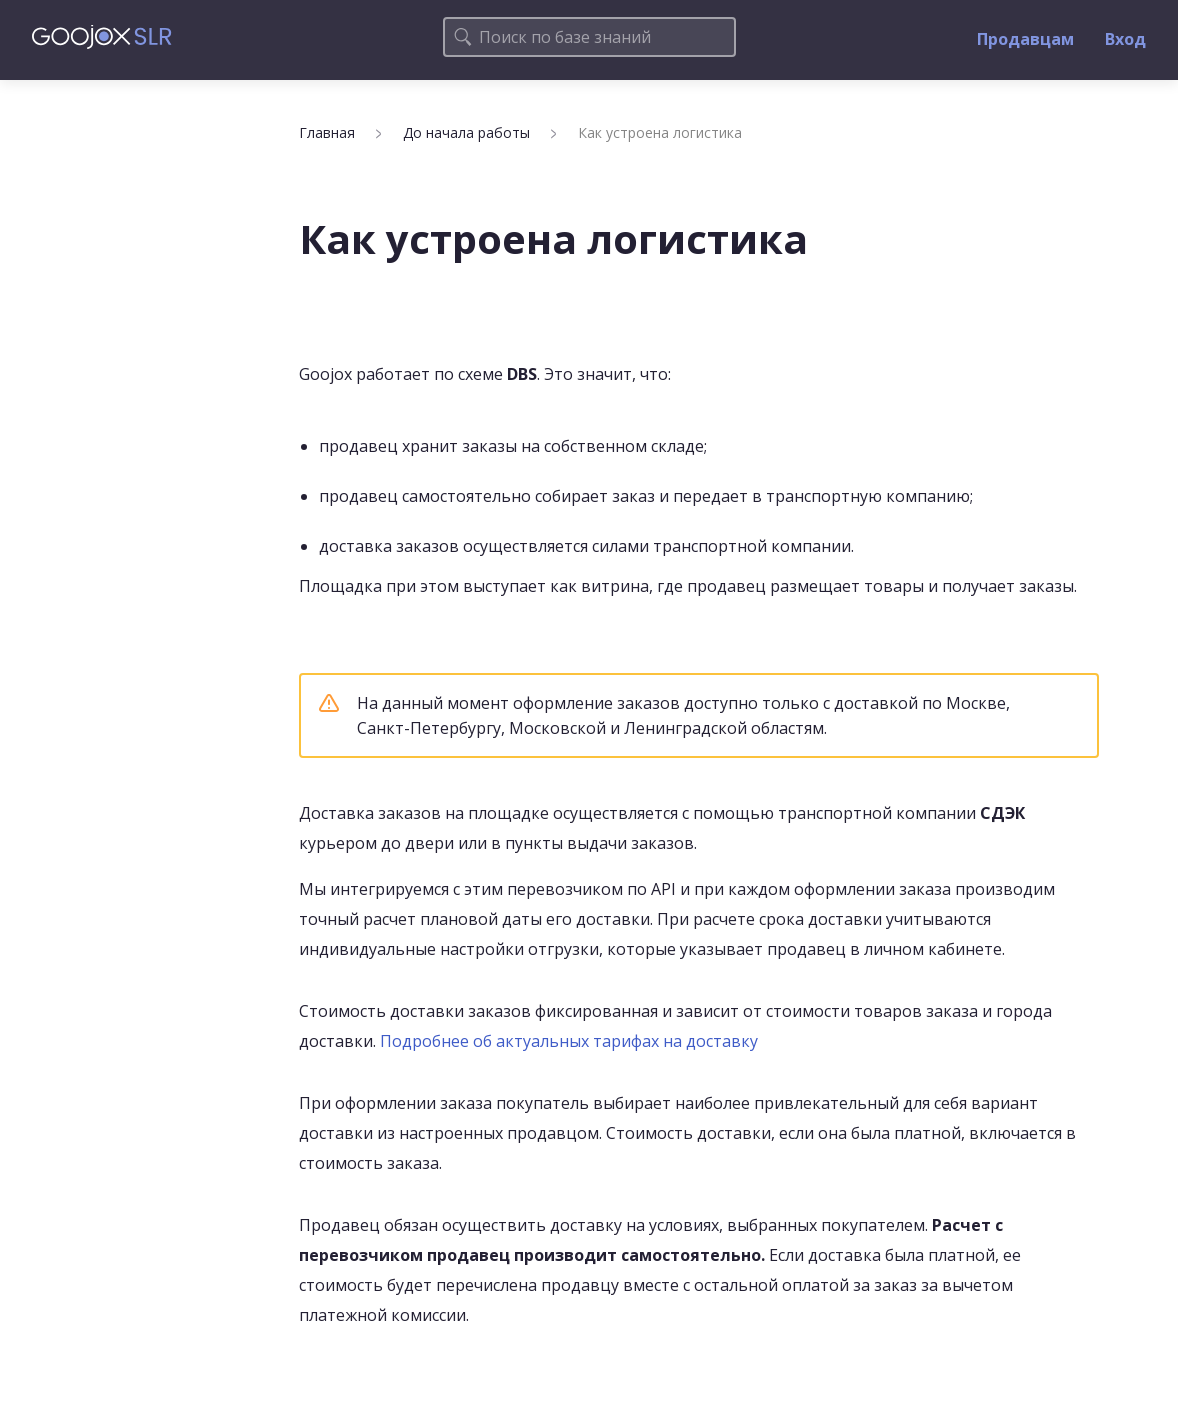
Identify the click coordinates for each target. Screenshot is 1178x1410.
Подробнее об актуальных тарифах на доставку (569, 1041)
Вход (1125, 39)
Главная (327, 132)
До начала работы (466, 132)
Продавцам (1025, 39)
